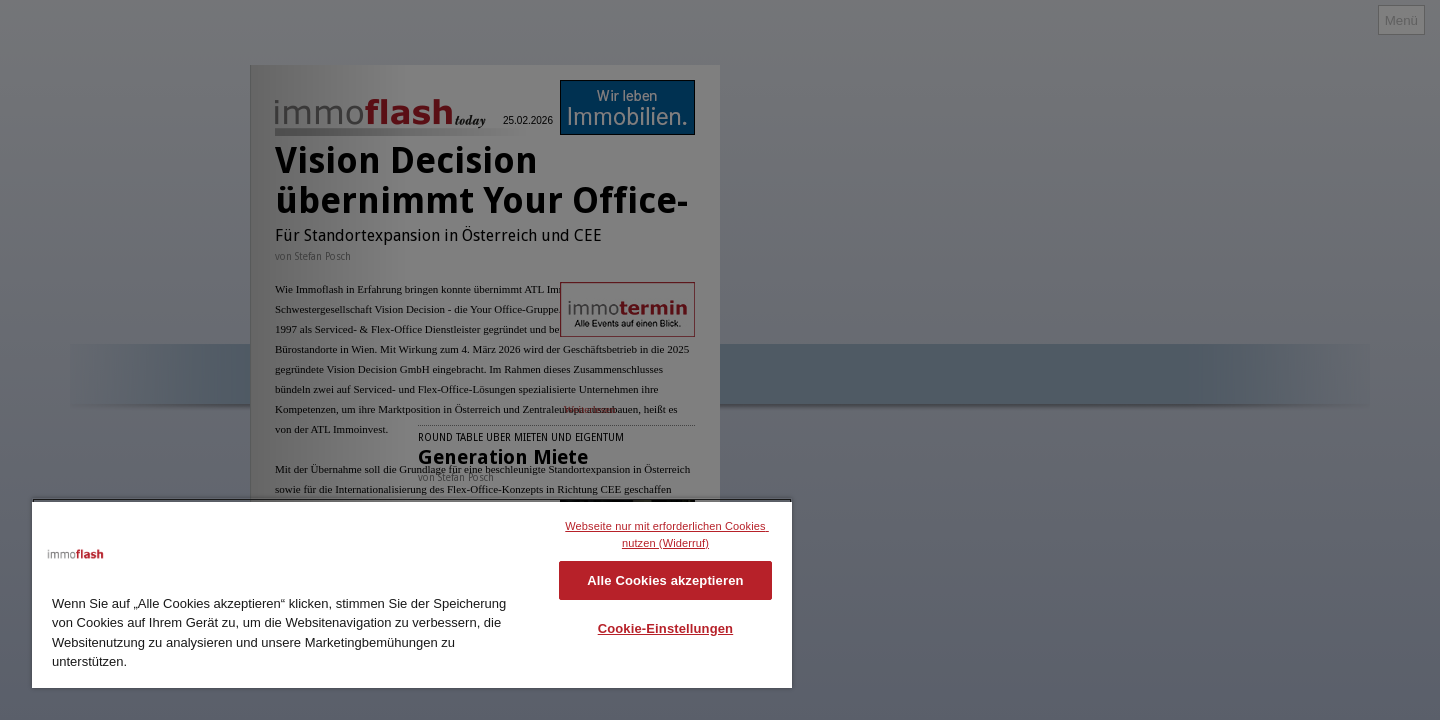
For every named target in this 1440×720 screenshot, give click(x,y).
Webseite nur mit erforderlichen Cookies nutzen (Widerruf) (667, 534)
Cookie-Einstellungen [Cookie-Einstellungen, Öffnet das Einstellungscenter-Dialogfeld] (666, 628)
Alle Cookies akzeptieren (665, 580)
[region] (412, 593)
